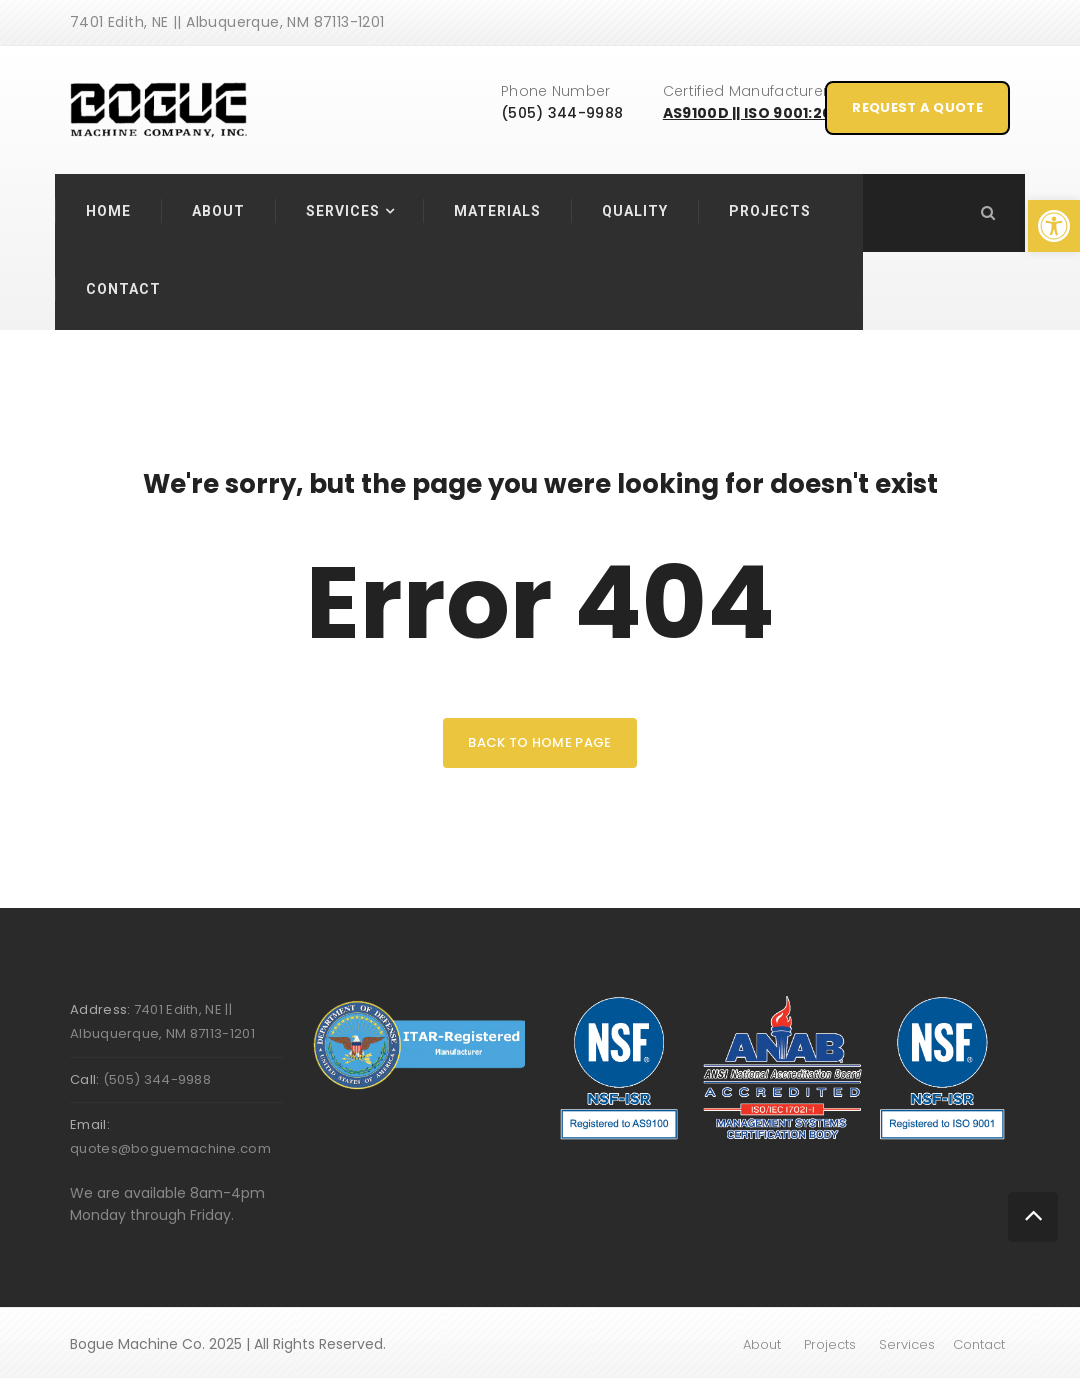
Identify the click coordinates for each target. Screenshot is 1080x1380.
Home (108, 211)
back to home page (539, 742)
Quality (635, 211)
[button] (1054, 226)
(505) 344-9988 (562, 113)
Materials (497, 211)
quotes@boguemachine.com (170, 1148)
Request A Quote (917, 107)
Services (343, 211)
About (218, 211)
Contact (123, 289)
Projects (770, 211)
